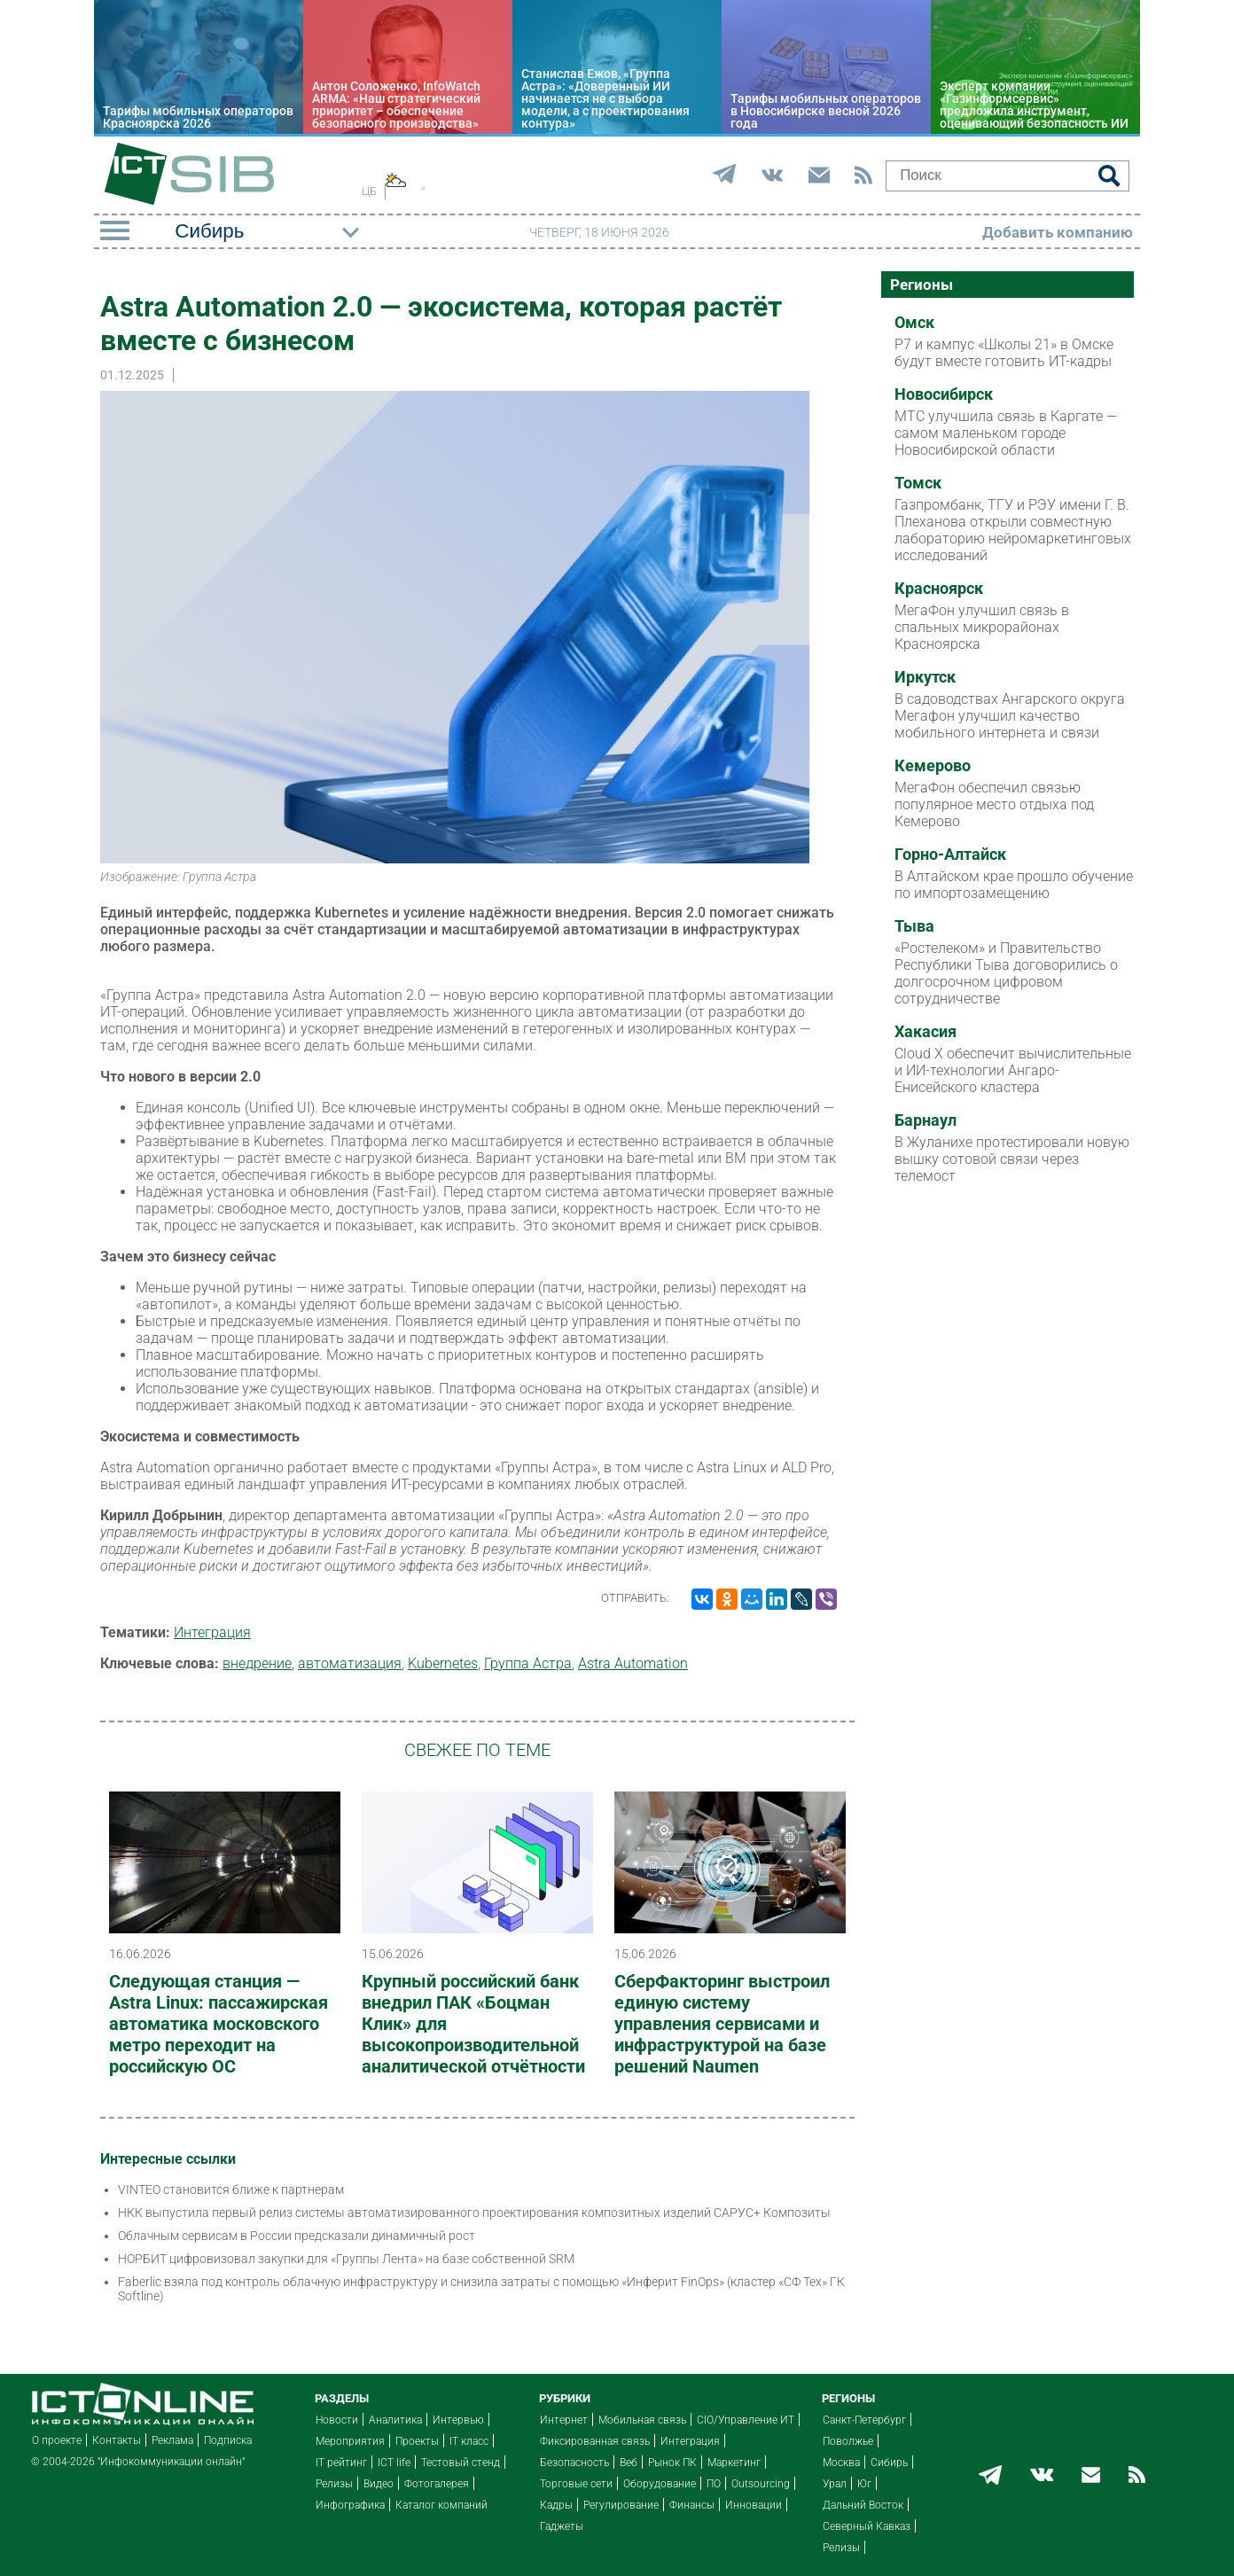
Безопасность (574, 2462)
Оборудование (659, 2484)
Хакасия (925, 1032)
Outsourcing (760, 2484)
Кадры (556, 2505)
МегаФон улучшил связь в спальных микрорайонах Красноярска (981, 627)
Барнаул (925, 1120)
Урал (835, 2484)
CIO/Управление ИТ (745, 2420)
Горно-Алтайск (950, 854)
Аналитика (395, 2420)
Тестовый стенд (460, 2462)
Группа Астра (528, 1663)
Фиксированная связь (595, 2441)
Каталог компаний (441, 2505)
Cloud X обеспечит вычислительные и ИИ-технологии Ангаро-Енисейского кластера (1012, 1070)
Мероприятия (350, 2441)
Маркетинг (734, 2462)
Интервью (458, 2420)
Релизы (334, 2484)
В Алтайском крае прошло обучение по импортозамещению (1013, 885)
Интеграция (212, 1632)
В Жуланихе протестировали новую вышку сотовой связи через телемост (1011, 1159)
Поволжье (848, 2441)
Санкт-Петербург (864, 2420)
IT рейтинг (341, 2462)
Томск (917, 483)
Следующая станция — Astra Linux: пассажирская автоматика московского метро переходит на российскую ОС (218, 2024)
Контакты (116, 2440)
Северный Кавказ (866, 2526)
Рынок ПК (672, 2462)
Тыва (914, 926)
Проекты (417, 2441)
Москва (841, 2462)
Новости (337, 2420)
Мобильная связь (642, 2420)
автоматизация (350, 1663)
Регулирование (621, 2505)
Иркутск (925, 677)
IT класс (468, 2441)
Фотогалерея (436, 2484)
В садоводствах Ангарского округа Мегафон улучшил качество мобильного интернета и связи (1009, 716)
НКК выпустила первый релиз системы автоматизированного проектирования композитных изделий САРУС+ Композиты (474, 2212)
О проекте (57, 2440)
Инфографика (350, 2505)
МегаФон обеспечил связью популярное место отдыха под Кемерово (994, 804)
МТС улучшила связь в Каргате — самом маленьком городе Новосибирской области (1005, 433)
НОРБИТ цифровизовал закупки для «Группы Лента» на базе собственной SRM (346, 2259)
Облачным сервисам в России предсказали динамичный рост (296, 2236)
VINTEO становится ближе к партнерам (231, 2189)
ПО (714, 2484)
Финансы (692, 2505)
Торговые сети (576, 2484)
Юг (864, 2484)
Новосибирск (943, 394)
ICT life (394, 2462)
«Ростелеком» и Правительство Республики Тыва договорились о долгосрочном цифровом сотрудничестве (1006, 973)
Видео (378, 2484)
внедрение (257, 1663)
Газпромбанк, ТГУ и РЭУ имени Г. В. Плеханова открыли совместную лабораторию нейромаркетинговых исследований (1012, 530)
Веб (628, 2462)
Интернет (564, 2420)
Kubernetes (443, 1663)
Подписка (228, 2440)
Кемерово (932, 766)
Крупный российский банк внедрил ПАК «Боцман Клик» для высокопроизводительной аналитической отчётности (473, 2024)
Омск (914, 323)
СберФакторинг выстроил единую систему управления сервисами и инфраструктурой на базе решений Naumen (722, 2024)
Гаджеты (561, 2526)
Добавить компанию (1057, 232)
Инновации (753, 2505)
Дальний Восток (863, 2505)
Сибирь (889, 2462)
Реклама (172, 2440)
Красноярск (938, 588)
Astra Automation (633, 1663)
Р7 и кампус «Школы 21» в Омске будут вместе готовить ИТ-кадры (1003, 353)
